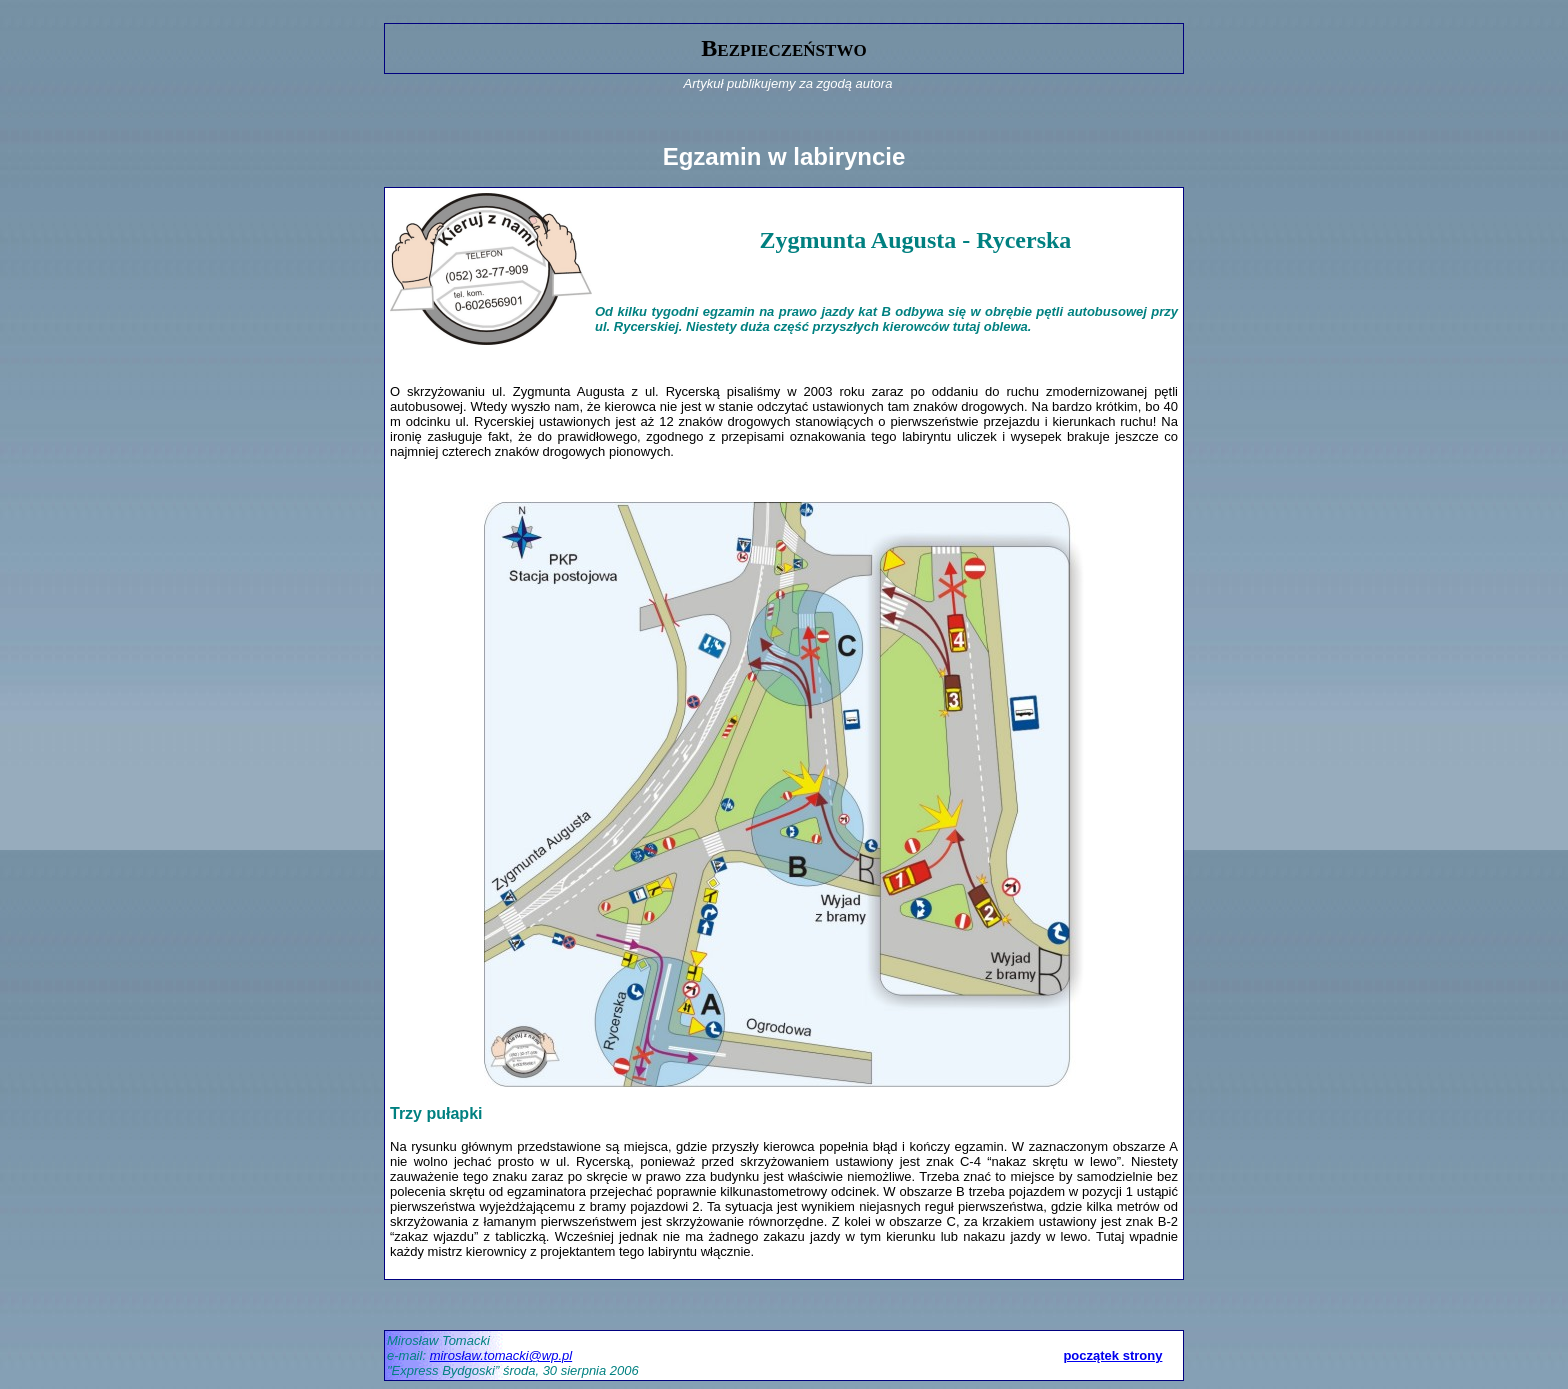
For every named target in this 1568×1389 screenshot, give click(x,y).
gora (397, 15)
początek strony (1112, 1355)
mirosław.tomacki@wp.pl (501, 1355)
